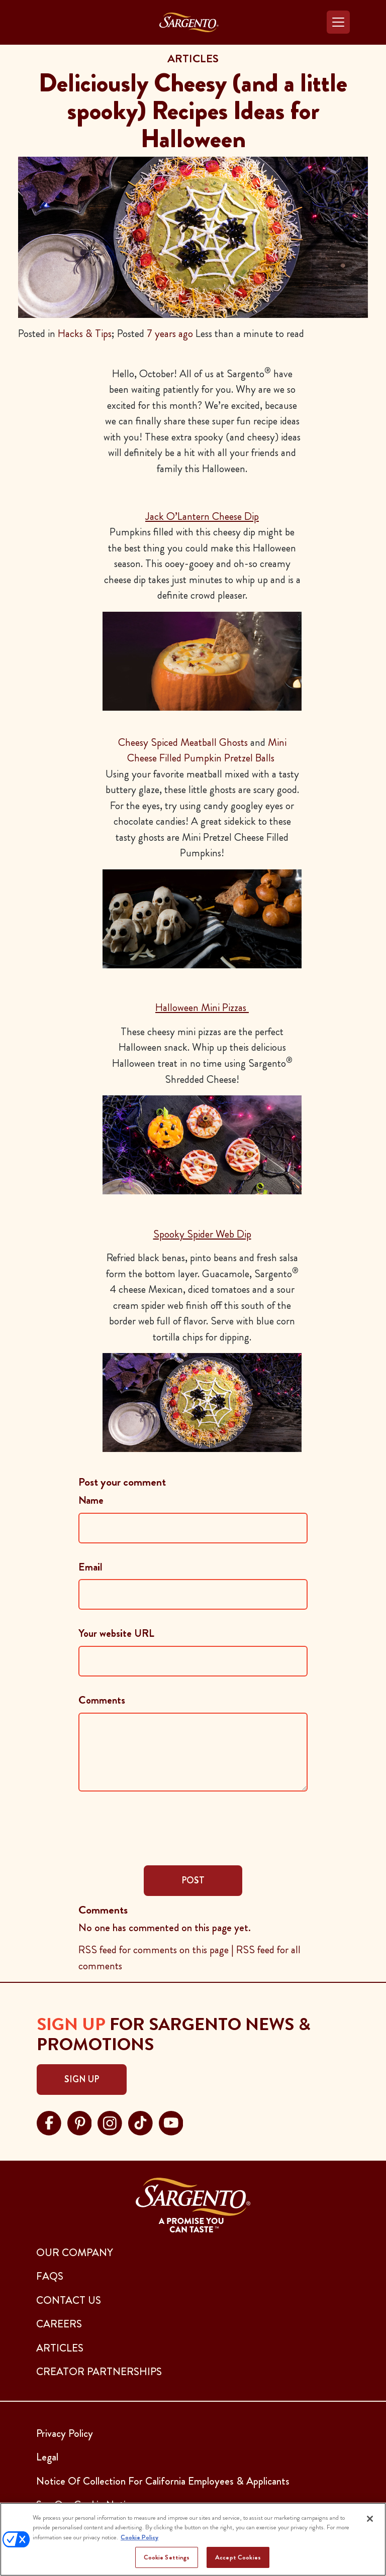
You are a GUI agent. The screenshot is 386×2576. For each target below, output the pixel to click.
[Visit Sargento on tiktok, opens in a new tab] (140, 2122)
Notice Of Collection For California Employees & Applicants (163, 2481)
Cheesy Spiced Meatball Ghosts (183, 742)
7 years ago (170, 333)
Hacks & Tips (85, 333)
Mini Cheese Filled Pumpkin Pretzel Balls (206, 750)
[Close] (370, 2519)
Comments (101, 1700)
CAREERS (59, 2323)
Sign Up (81, 2079)
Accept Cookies (238, 2557)
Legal (47, 2457)
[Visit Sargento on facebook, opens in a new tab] (49, 2122)
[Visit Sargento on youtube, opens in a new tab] (171, 2122)
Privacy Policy (64, 2433)
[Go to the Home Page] (189, 22)
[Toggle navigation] (338, 22)
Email (90, 1567)
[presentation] (154, 1827)
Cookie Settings (167, 2557)
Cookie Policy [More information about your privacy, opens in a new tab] (139, 2537)
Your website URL (116, 1633)
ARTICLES (59, 2348)
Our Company (74, 2252)
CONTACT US (68, 2300)
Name (91, 1500)
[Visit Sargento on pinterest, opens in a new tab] (79, 2122)
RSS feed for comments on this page (153, 1949)
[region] (193, 2539)
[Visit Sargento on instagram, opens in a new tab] (110, 2122)
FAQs (49, 2276)
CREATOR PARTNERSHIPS (99, 2371)
